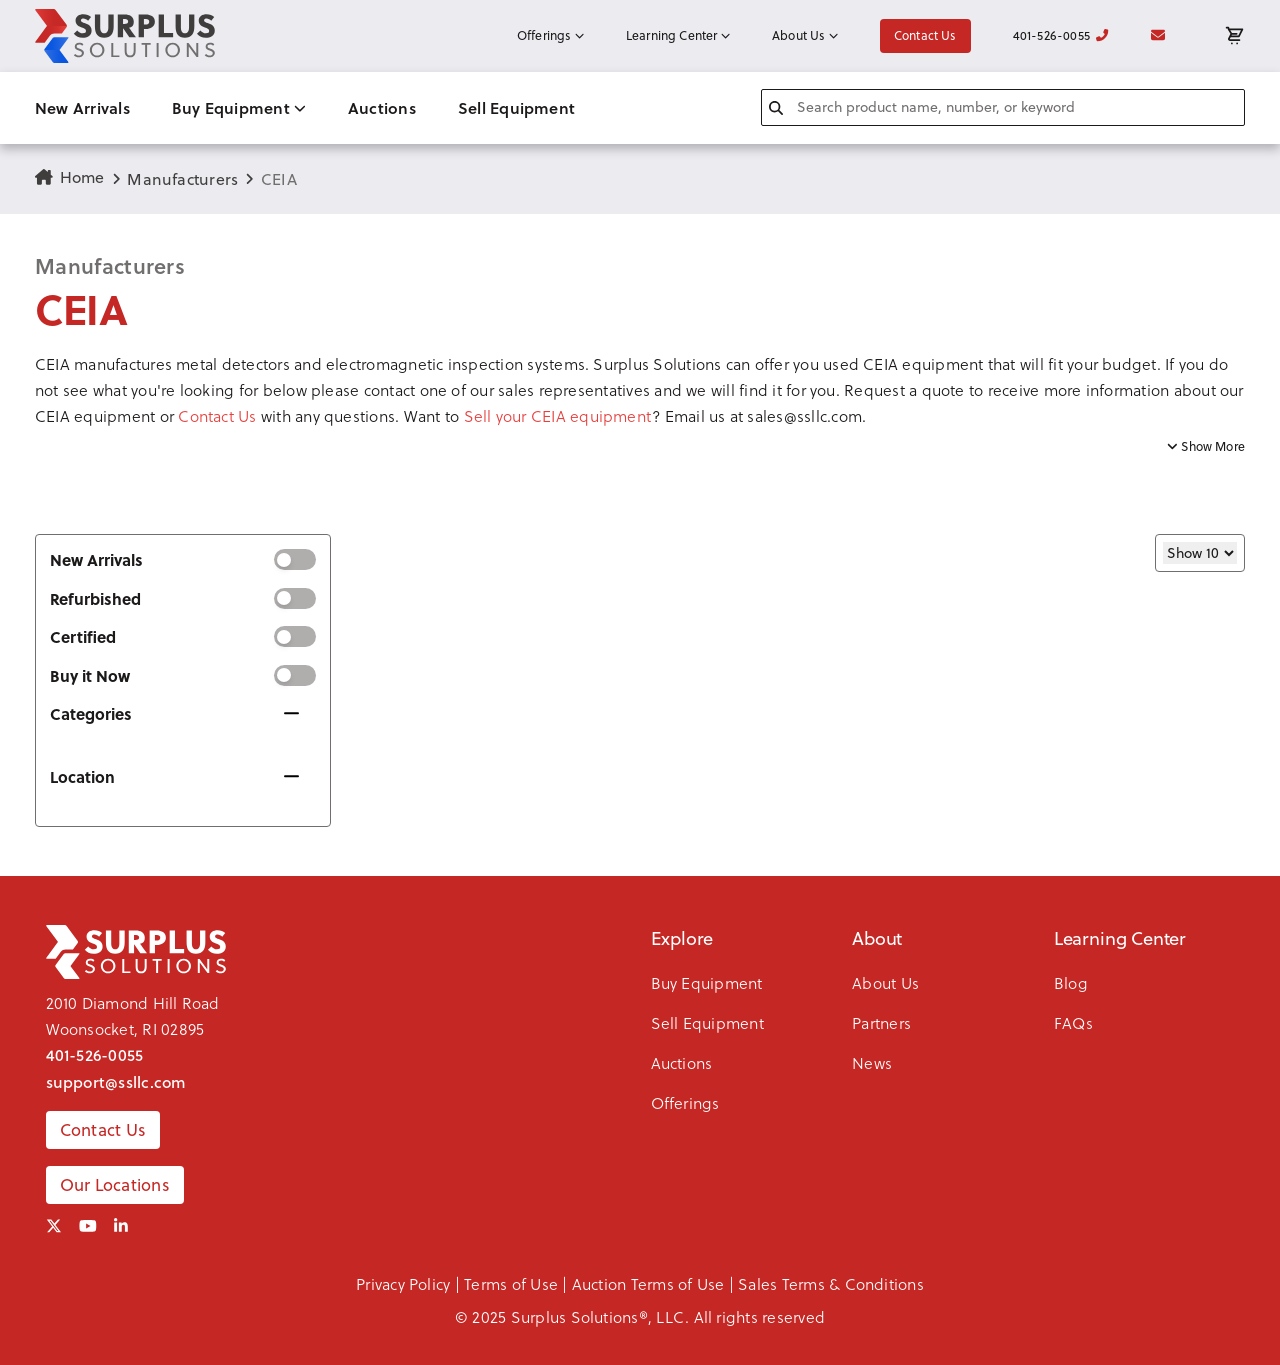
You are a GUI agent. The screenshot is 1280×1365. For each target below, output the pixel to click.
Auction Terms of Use (648, 1283)
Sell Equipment (516, 107)
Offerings (550, 35)
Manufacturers (182, 179)
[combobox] (1003, 107)
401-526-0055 (1061, 35)
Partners (881, 1022)
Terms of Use (511, 1283)
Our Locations (115, 1185)
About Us (805, 35)
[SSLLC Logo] (125, 36)
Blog (1071, 982)
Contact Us (925, 35)
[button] (640, 390)
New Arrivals (82, 107)
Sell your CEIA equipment (558, 415)
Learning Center (678, 35)
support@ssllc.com (116, 1082)
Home (70, 177)
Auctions (382, 107)
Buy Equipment (239, 107)
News (872, 1062)
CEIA (279, 179)
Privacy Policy (403, 1283)
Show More (1206, 446)
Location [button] (82, 776)
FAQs (1073, 1022)
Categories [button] (91, 713)
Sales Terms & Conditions (831, 1283)
